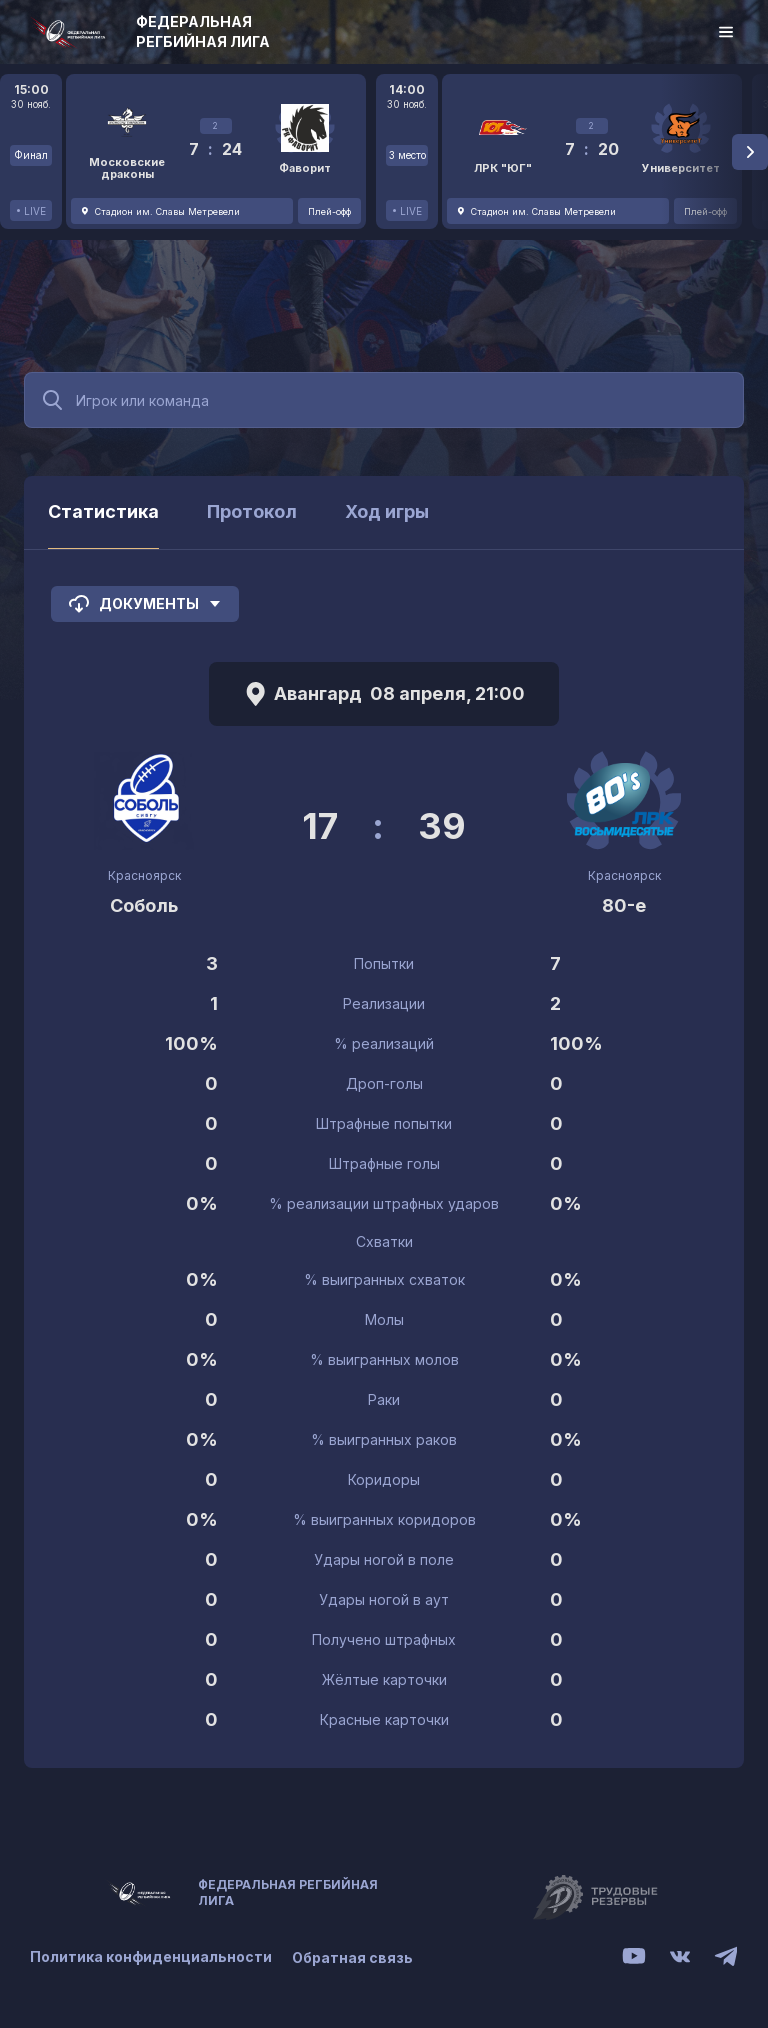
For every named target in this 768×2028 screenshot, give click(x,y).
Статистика (103, 511)
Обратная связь (352, 1957)
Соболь (144, 905)
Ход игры (387, 511)
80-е (624, 905)
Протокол (252, 511)
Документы (145, 604)
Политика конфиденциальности (151, 1957)
